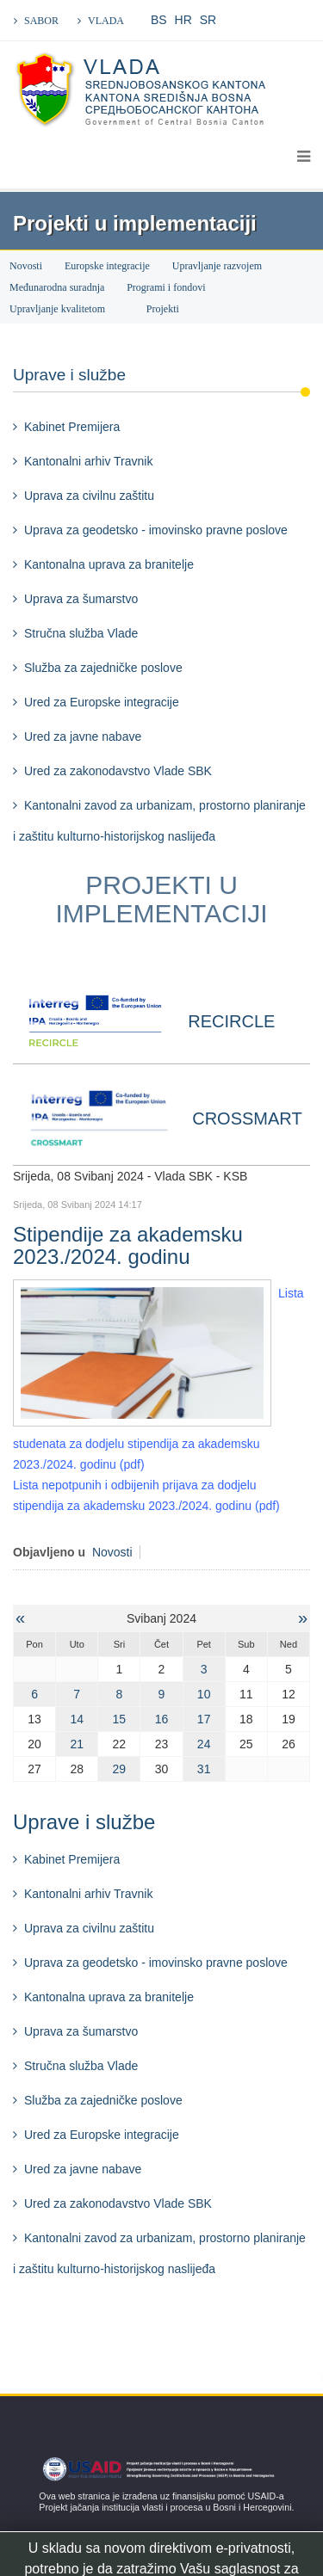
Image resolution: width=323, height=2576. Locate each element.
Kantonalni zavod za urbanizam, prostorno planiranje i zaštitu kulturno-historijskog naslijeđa (159, 820)
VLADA (106, 21)
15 (120, 1719)
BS (159, 20)
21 (77, 1744)
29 (120, 1769)
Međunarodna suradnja (56, 287)
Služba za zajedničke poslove (103, 668)
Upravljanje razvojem (217, 266)
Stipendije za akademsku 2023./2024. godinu (128, 1245)
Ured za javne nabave (82, 736)
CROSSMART (246, 1118)
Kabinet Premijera (72, 427)
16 (162, 1719)
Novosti (25, 266)
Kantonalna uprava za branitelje (109, 564)
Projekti (164, 309)
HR (183, 20)
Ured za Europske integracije (101, 702)
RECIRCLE (231, 1021)
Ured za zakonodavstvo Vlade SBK (118, 771)
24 (204, 1744)
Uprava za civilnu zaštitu (89, 495)
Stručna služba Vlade (81, 633)
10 (204, 1694)
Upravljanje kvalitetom (57, 309)
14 (77, 1719)
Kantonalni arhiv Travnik (88, 461)
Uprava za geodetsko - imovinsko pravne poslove (156, 530)
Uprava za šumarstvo (81, 599)
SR (208, 20)
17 (204, 1719)
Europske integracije (107, 266)
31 (204, 1769)
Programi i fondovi (166, 287)
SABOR (41, 21)
